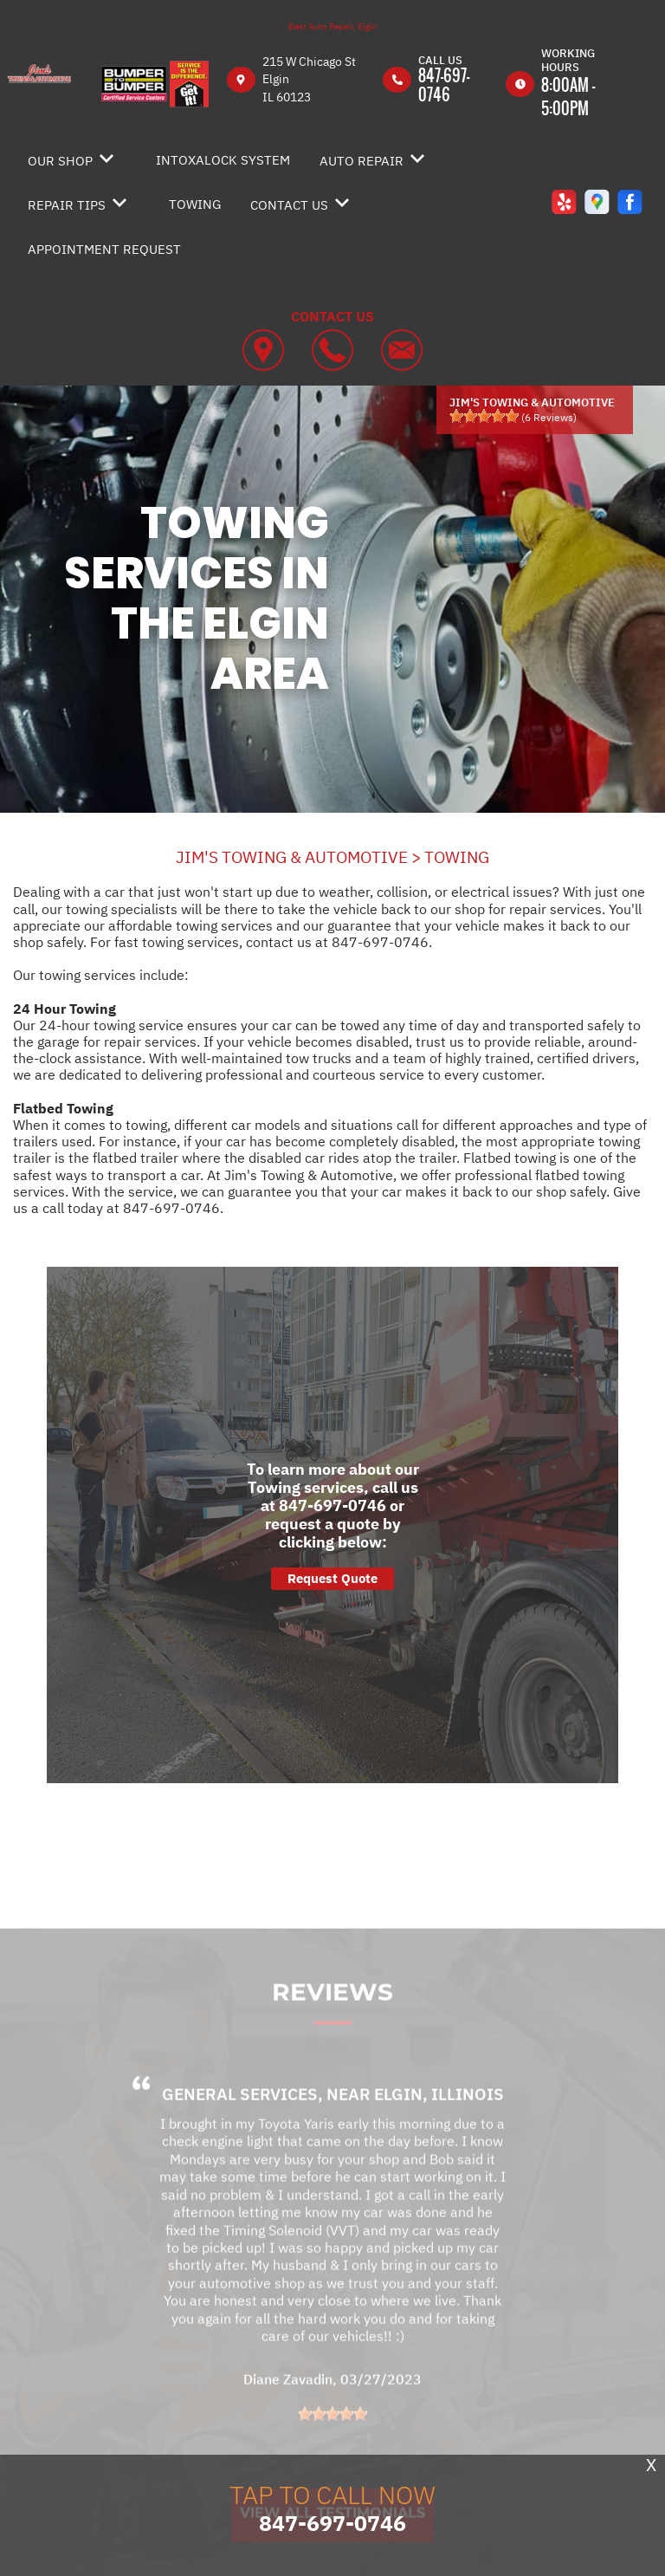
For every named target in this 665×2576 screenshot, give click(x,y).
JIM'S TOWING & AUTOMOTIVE (292, 857)
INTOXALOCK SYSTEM (223, 160)
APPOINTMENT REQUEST (104, 249)
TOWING (195, 204)
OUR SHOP (60, 160)
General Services (240, 2116)
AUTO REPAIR (362, 160)
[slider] (484, 416)
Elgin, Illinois (439, 2116)
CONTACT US (289, 205)
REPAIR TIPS (67, 205)
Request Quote (332, 1578)
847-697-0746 (443, 85)
